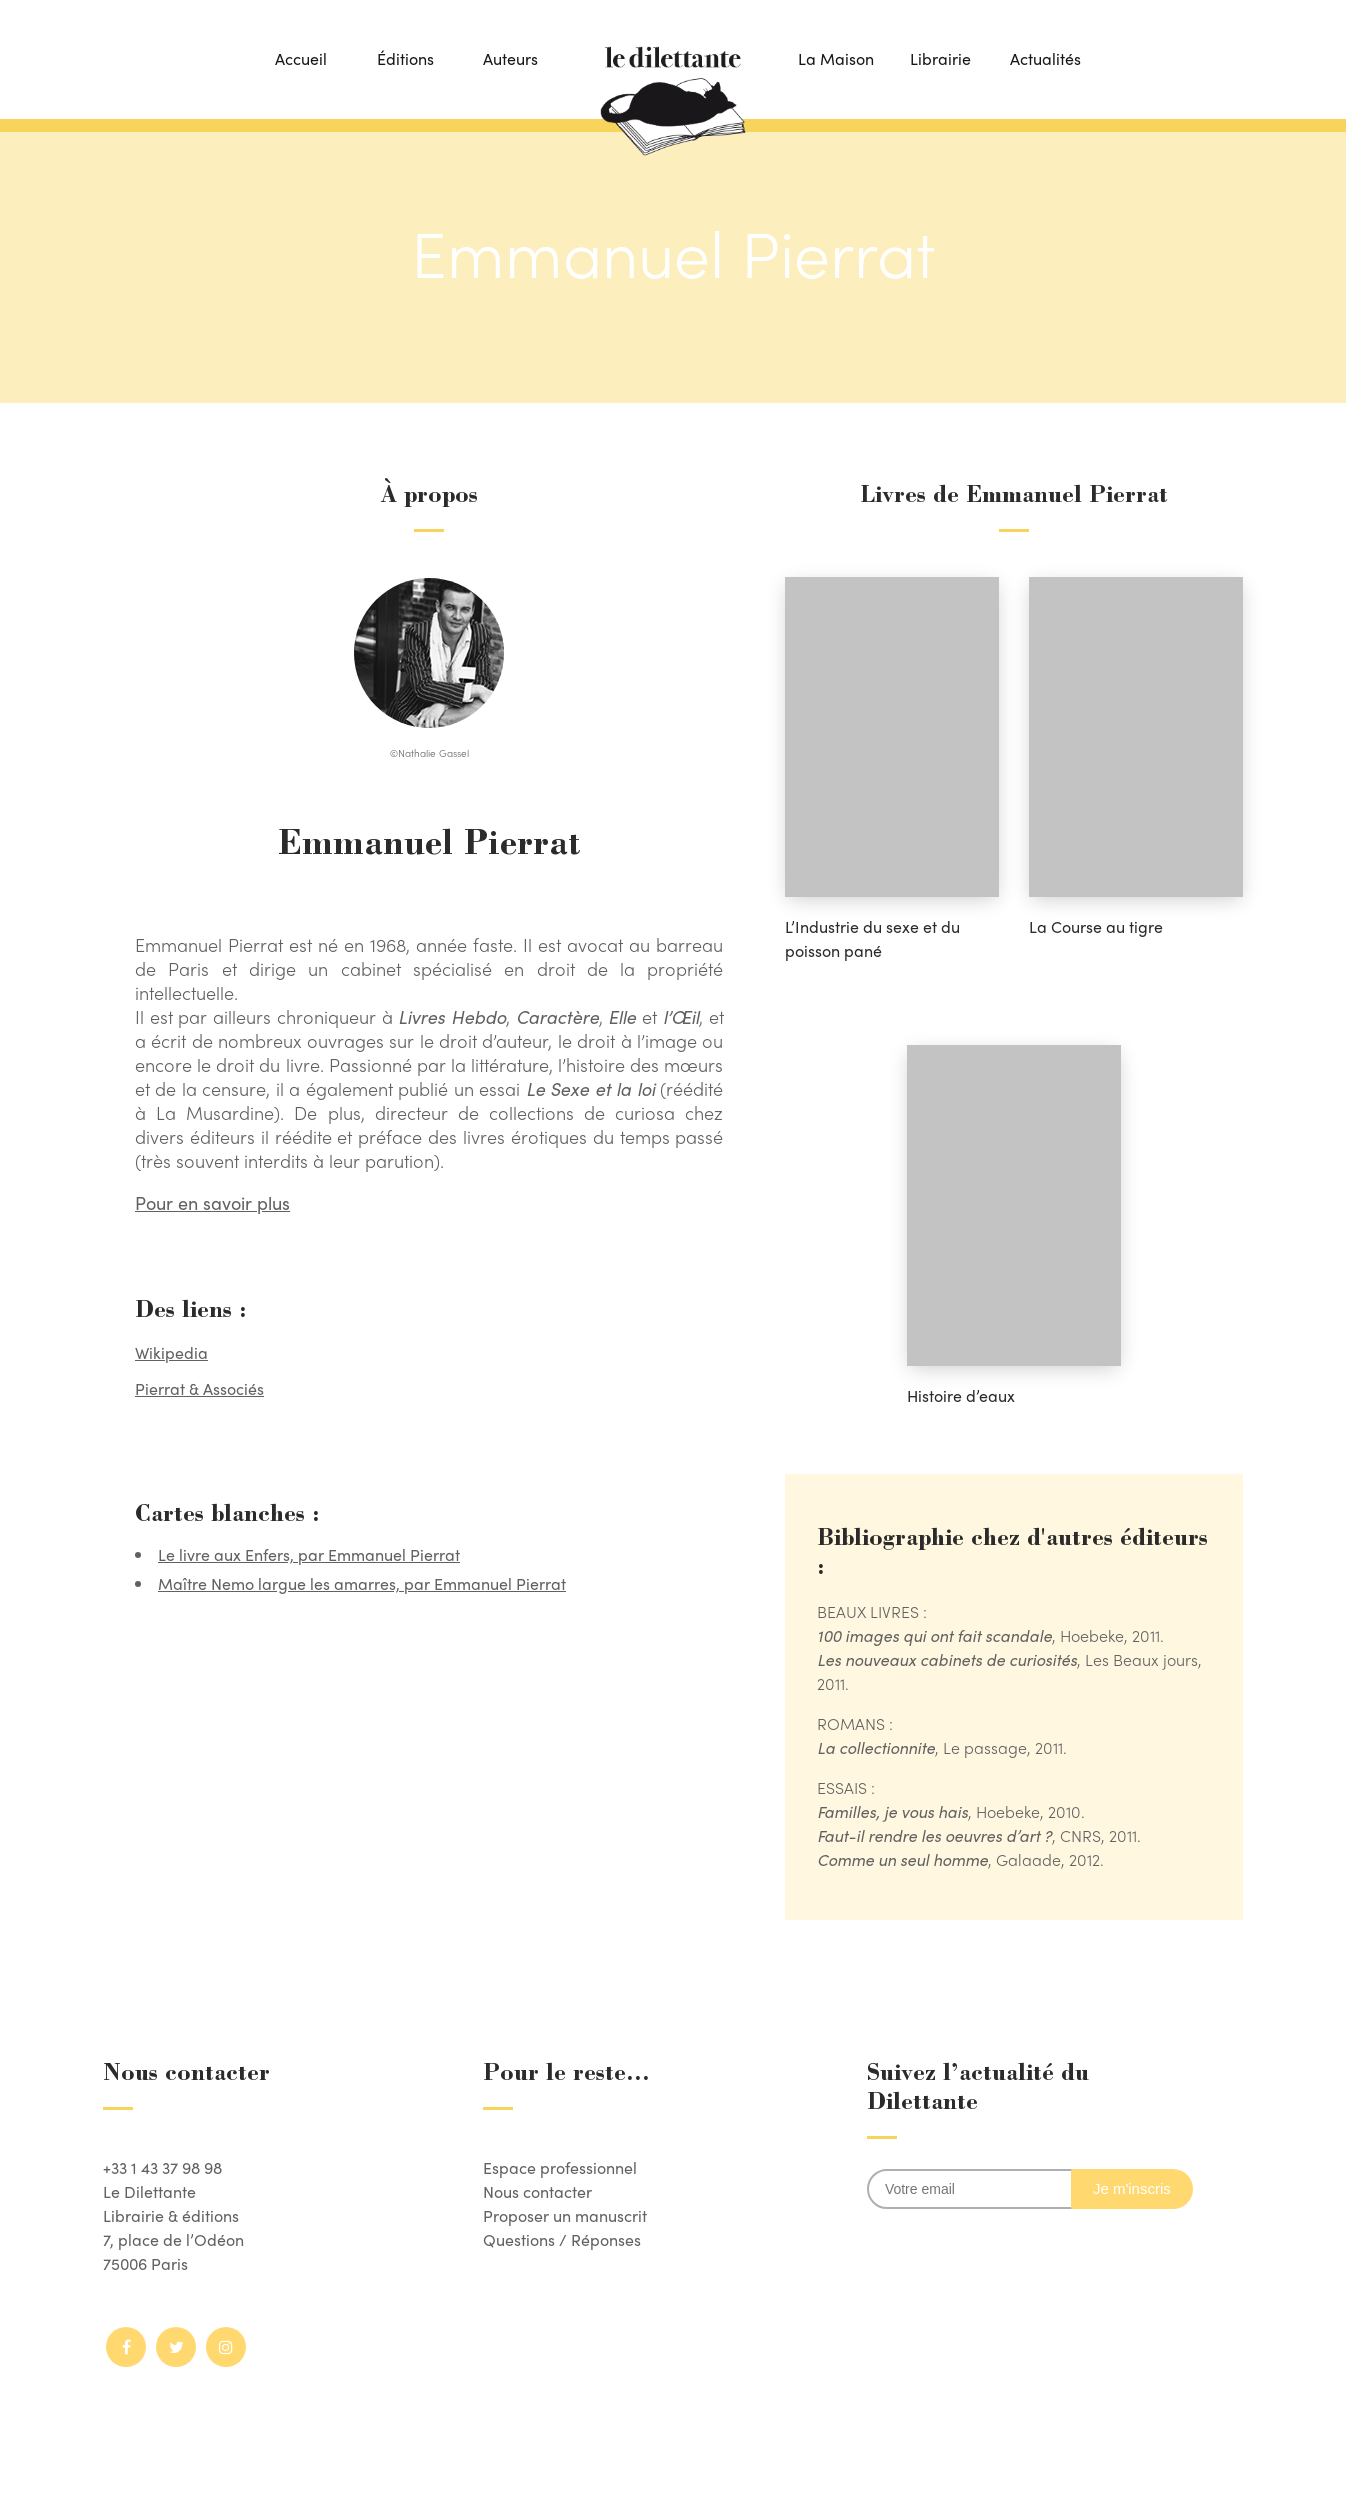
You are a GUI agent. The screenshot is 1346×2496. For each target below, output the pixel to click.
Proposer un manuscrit (565, 2215)
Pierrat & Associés (199, 1388)
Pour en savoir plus (212, 1202)
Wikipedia (171, 1352)
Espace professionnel (560, 2167)
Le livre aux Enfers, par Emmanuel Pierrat (309, 1554)
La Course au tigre (1096, 926)
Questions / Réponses (562, 2239)
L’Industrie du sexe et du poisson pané (872, 938)
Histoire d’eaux (961, 1395)
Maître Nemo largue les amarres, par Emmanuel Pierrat (362, 1583)
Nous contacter (537, 2191)
